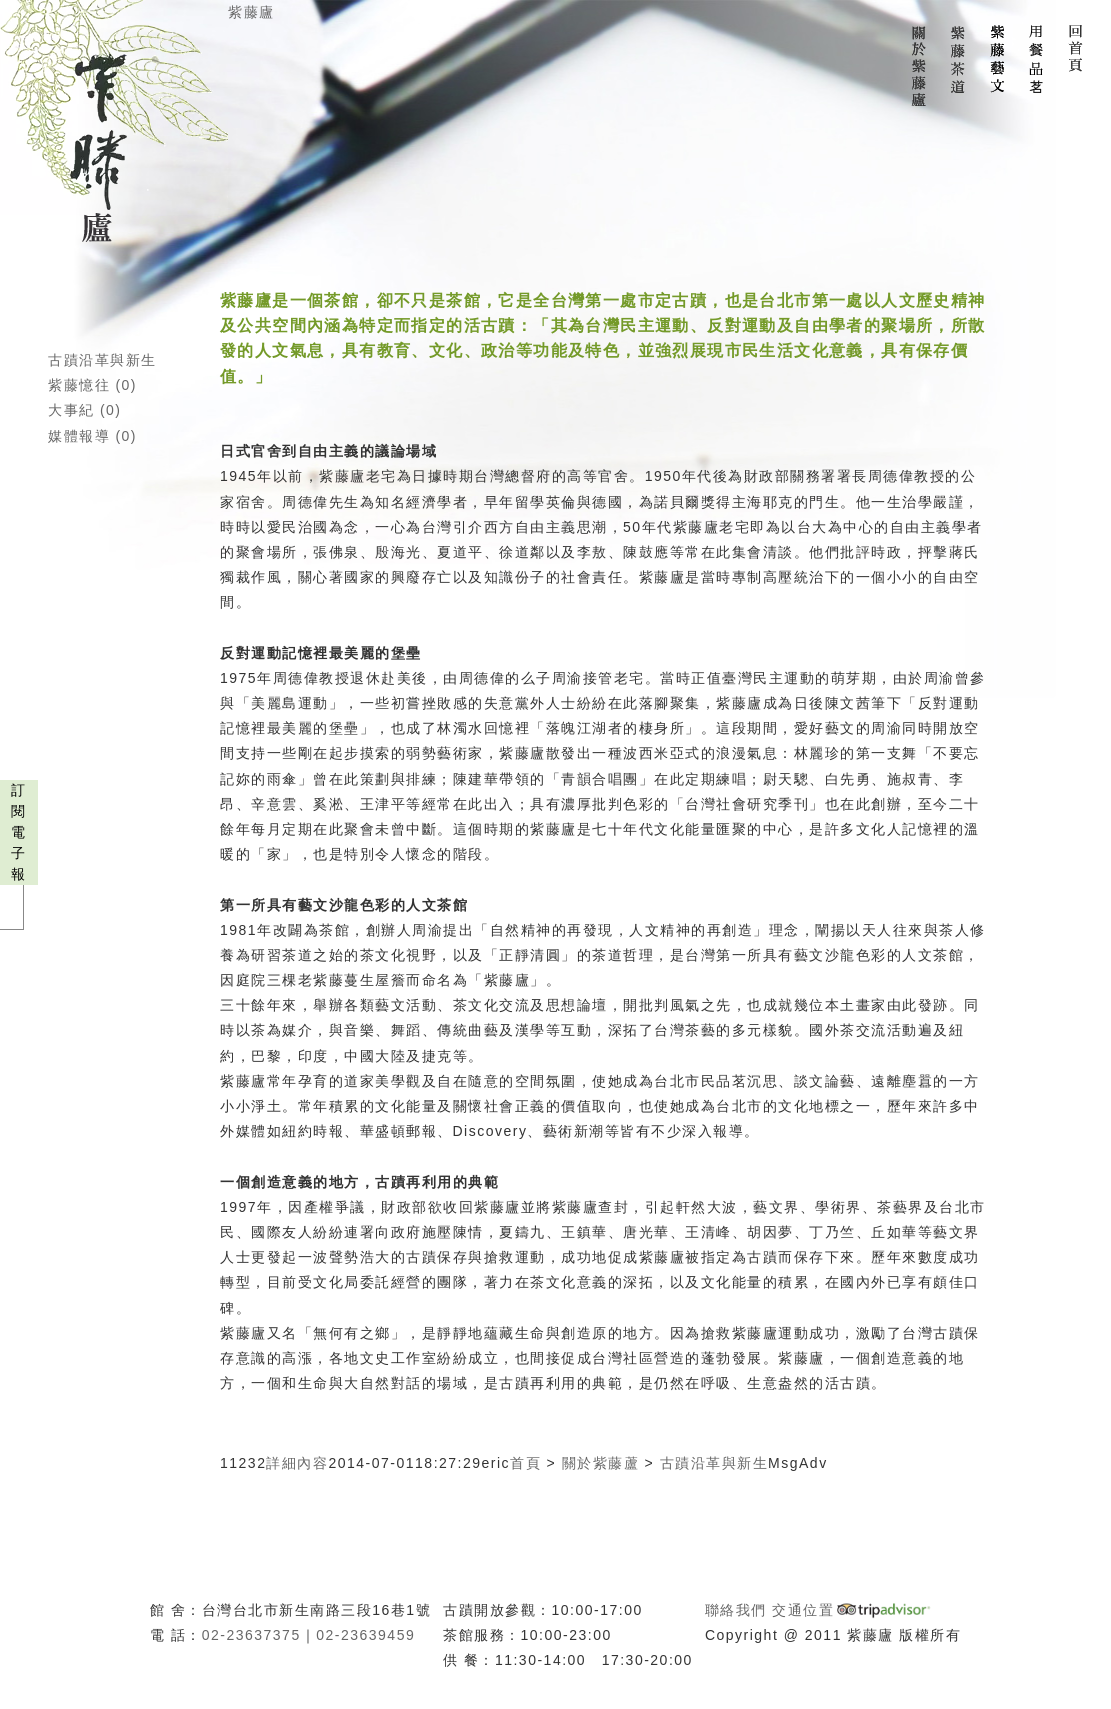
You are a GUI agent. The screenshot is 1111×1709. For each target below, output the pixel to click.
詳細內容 (297, 1463)
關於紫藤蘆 (601, 1463)
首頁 (525, 1463)
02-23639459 (365, 1635)
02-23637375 (251, 1635)
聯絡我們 (736, 1610)
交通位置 (803, 1610)
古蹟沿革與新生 (102, 360)
